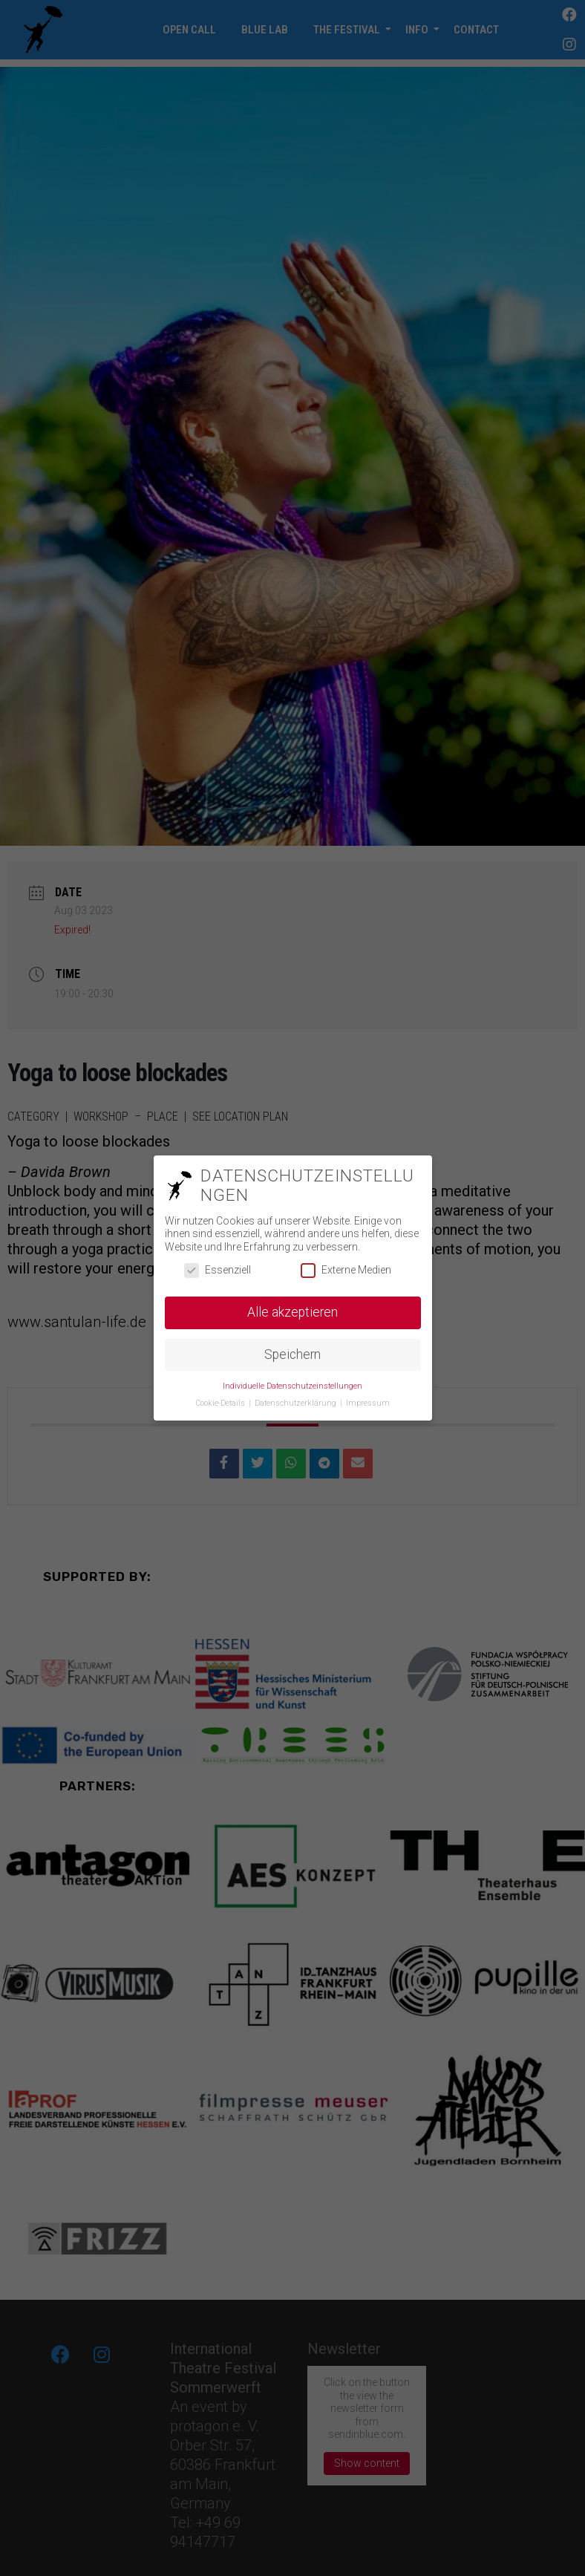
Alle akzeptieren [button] (292, 1312)
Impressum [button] (368, 1403)
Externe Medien (346, 1270)
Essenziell (217, 1270)
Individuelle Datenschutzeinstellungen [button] (292, 1386)
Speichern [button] (292, 1354)
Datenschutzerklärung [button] (297, 1403)
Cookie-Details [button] (221, 1403)
